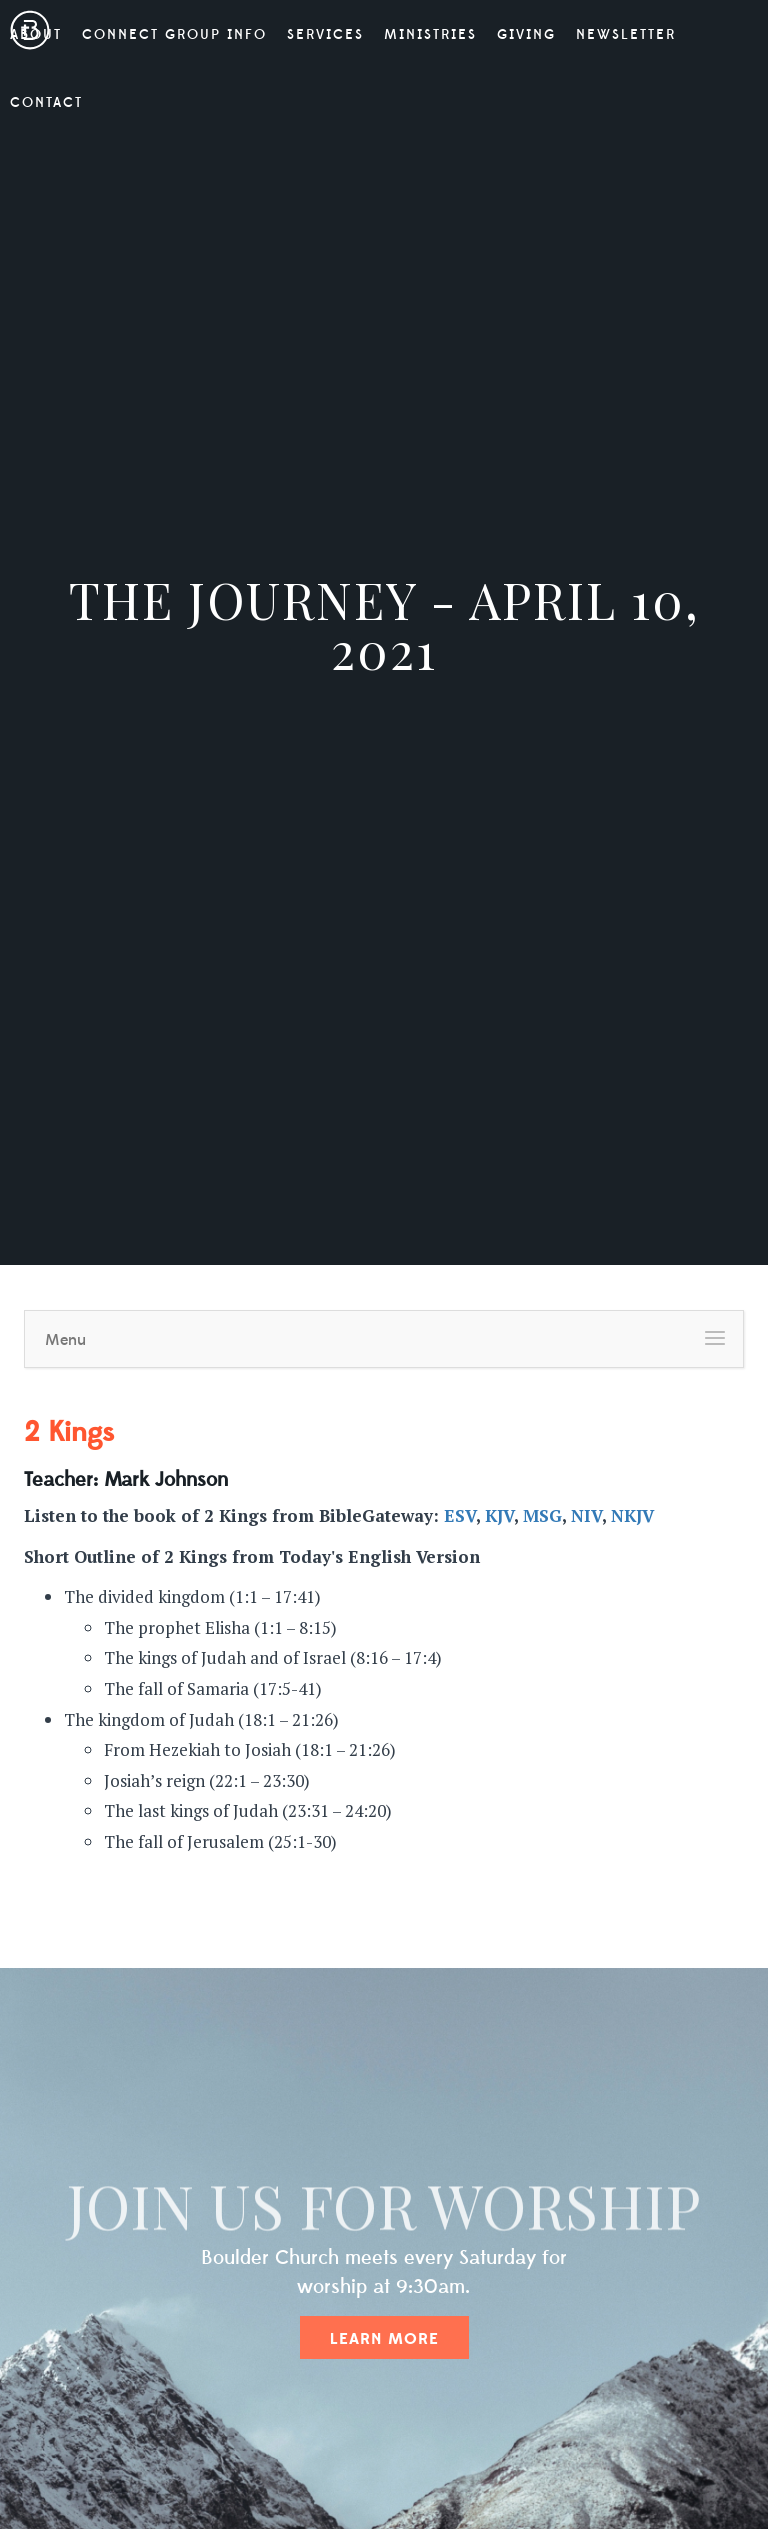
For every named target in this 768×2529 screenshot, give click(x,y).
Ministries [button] (430, 35)
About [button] (36, 35)
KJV (499, 1515)
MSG (542, 1515)
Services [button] (325, 35)
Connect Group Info (174, 35)
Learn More (384, 2339)
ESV (460, 1515)
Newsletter (626, 35)
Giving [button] (526, 35)
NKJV (632, 1515)
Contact (46, 103)
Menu (65, 1340)
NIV (586, 1515)
